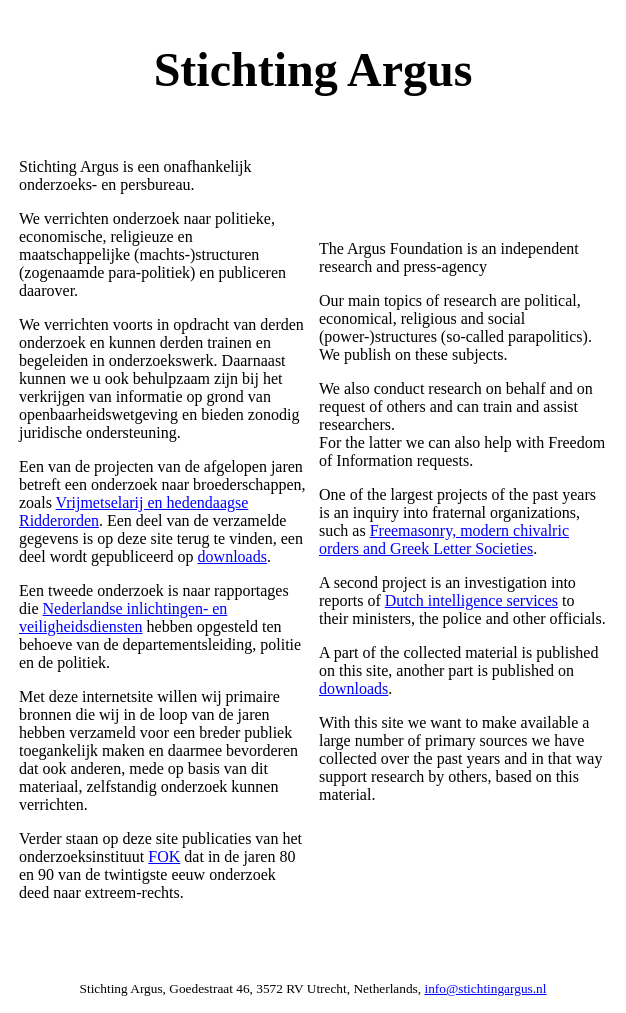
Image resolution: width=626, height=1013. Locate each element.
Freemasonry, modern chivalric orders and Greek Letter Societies (444, 539)
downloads (232, 556)
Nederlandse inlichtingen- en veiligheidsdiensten (123, 617)
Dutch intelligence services (471, 600)
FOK (164, 856)
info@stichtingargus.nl (485, 988)
